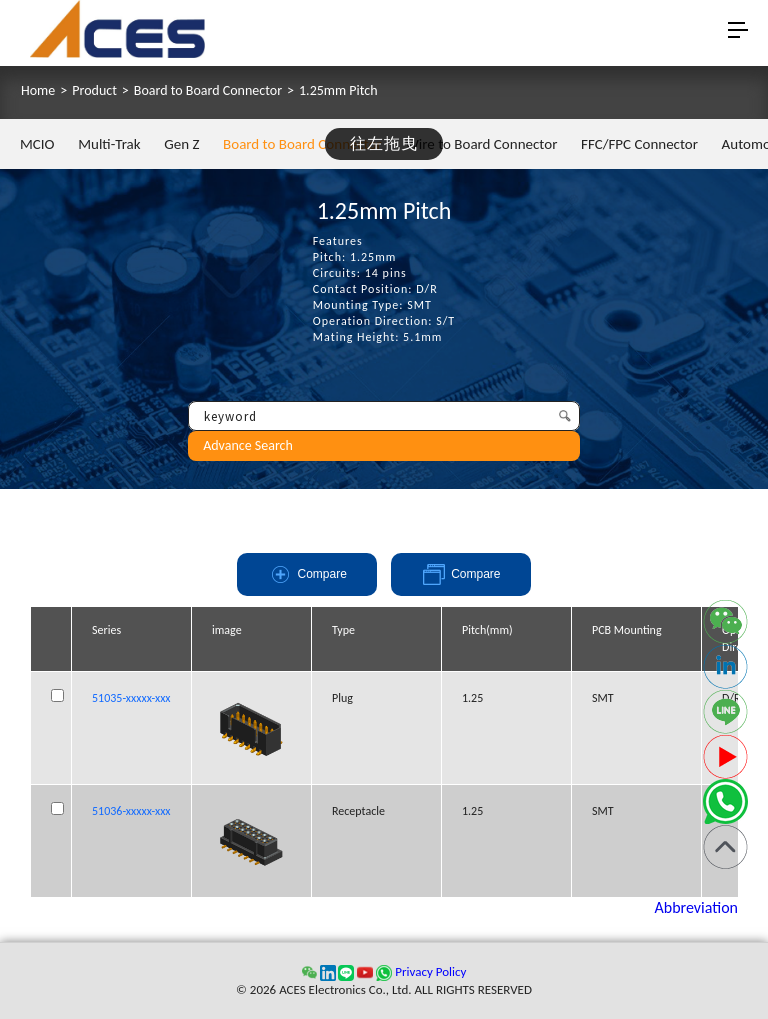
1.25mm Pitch (338, 91)
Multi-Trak (109, 144)
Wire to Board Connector (481, 144)
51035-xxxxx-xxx (131, 698)
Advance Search (248, 445)
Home (38, 91)
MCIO (37, 144)
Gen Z (181, 144)
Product (94, 91)
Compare (307, 574)
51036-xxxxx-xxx (131, 811)
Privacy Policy (430, 971)
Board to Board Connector (208, 91)
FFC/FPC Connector (639, 144)
